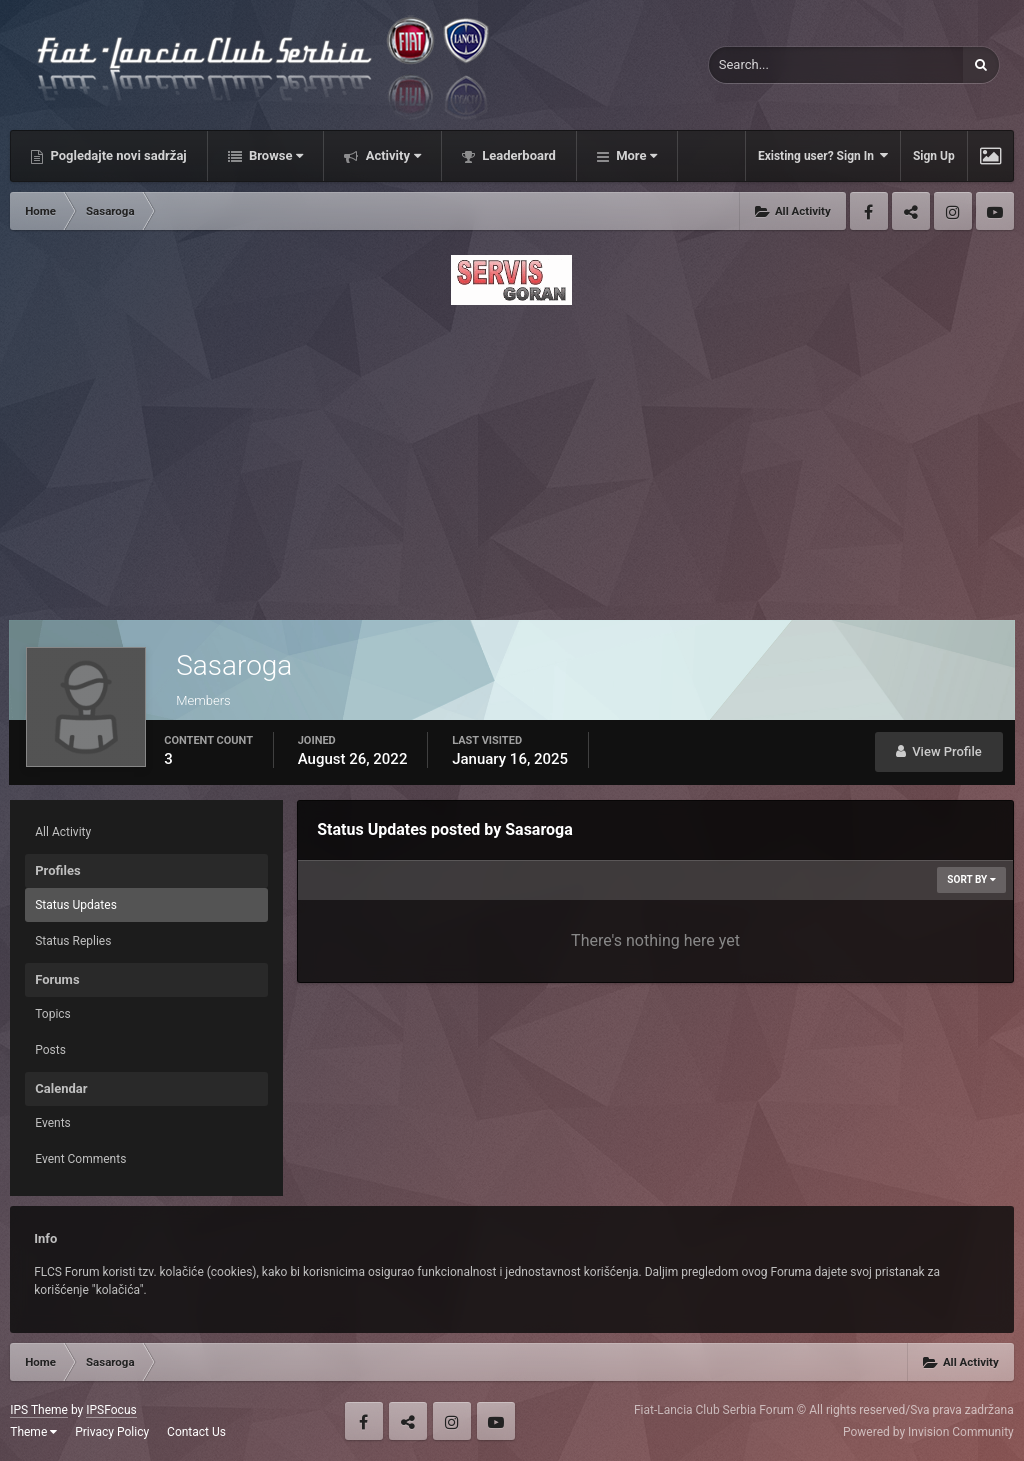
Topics (53, 1014)
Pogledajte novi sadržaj (117, 155)
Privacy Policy (112, 1432)
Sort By (971, 879)
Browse (275, 155)
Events (53, 1123)
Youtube (995, 211)
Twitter (911, 211)
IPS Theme (39, 1410)
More (635, 155)
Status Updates (76, 905)
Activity (391, 155)
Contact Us (196, 1432)
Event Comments (80, 1159)
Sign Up (934, 156)
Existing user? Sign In (823, 155)
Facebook (869, 211)
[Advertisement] (512, 457)
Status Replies (73, 941)
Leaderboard (517, 155)
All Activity (63, 832)
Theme (33, 1432)
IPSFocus (111, 1410)
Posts (50, 1050)
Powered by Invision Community (928, 1432)
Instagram (953, 211)
